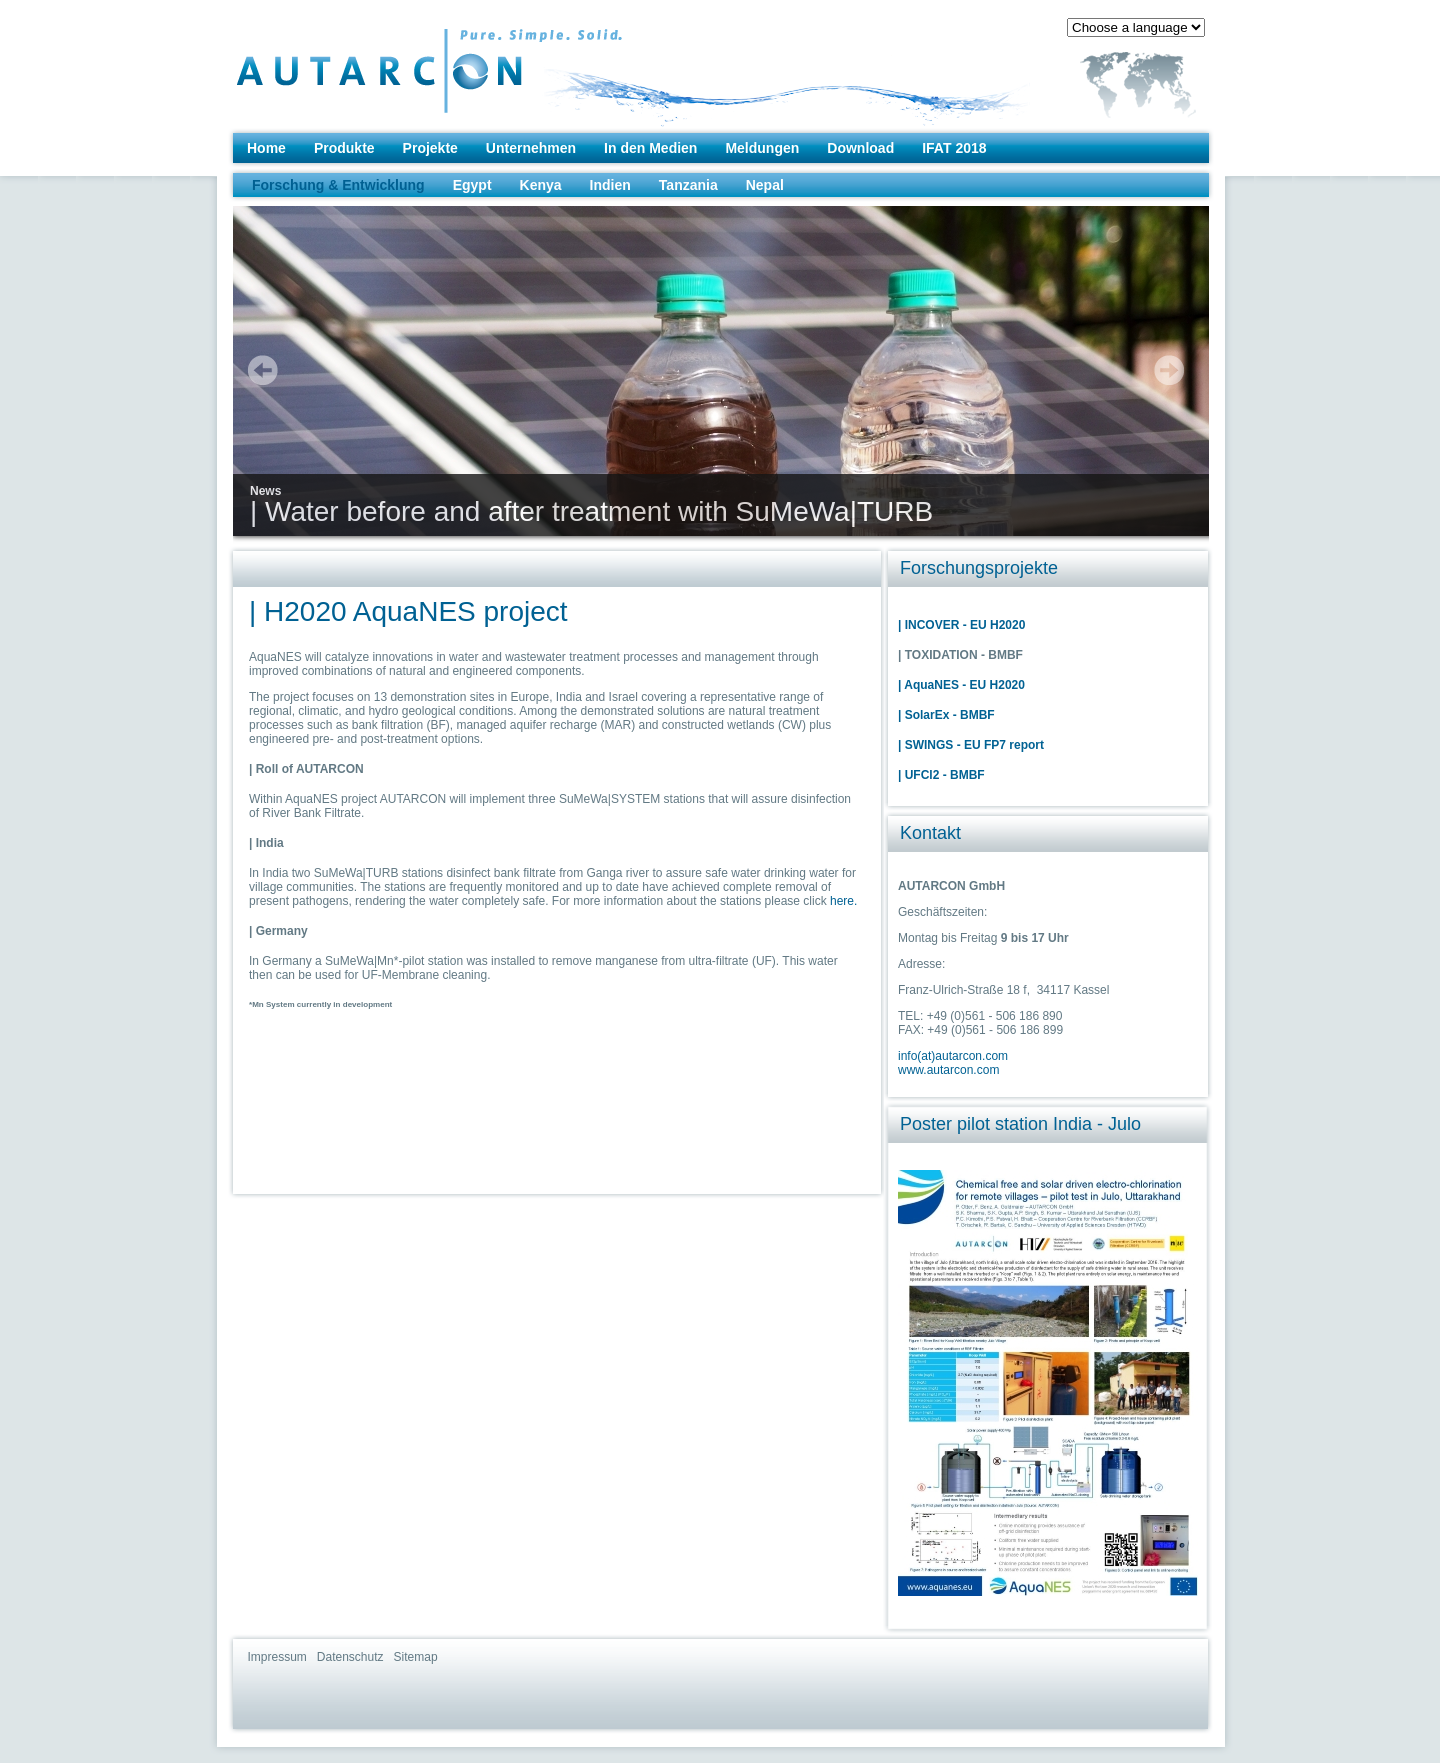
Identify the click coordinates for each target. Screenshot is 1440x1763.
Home (266, 148)
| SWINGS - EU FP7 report (971, 745)
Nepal (765, 185)
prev (263, 370)
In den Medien (650, 148)
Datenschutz (350, 1657)
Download (860, 148)
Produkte (344, 148)
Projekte (430, 148)
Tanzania (688, 185)
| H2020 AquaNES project (408, 611)
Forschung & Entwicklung (338, 185)
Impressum (277, 1657)
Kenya (541, 185)
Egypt (472, 185)
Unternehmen (531, 148)
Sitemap (416, 1657)
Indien (610, 185)
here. (843, 901)
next (1169, 370)
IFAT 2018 (954, 148)
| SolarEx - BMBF (946, 715)
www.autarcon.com (948, 1070)
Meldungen (762, 148)
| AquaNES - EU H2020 (961, 685)
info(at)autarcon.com (953, 1056)
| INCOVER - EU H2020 (961, 625)
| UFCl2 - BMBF (941, 775)
